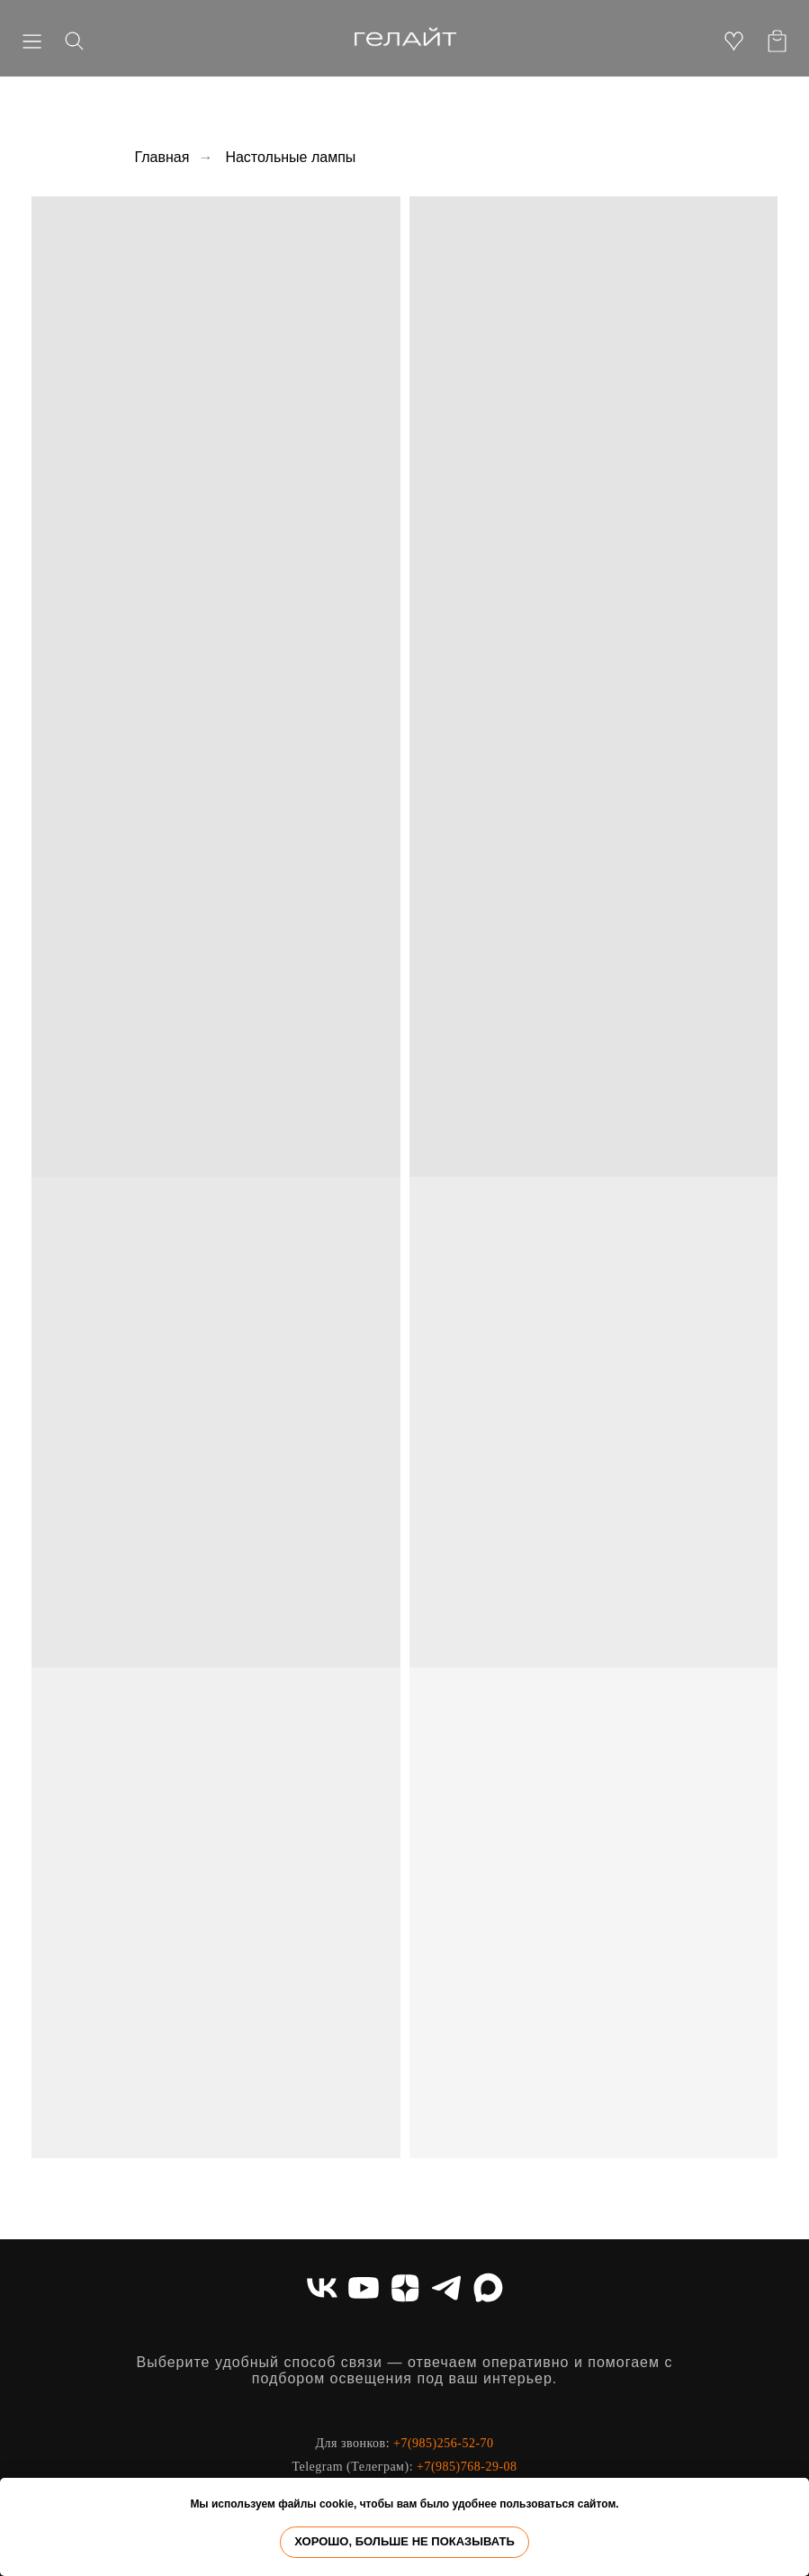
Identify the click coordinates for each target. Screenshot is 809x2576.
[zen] (405, 2288)
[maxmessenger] (488, 2288)
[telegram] (446, 2288)
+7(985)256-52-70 (443, 2443)
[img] (405, 38)
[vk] (322, 2288)
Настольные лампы (290, 157)
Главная (162, 157)
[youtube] (364, 2288)
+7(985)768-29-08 (467, 2466)
